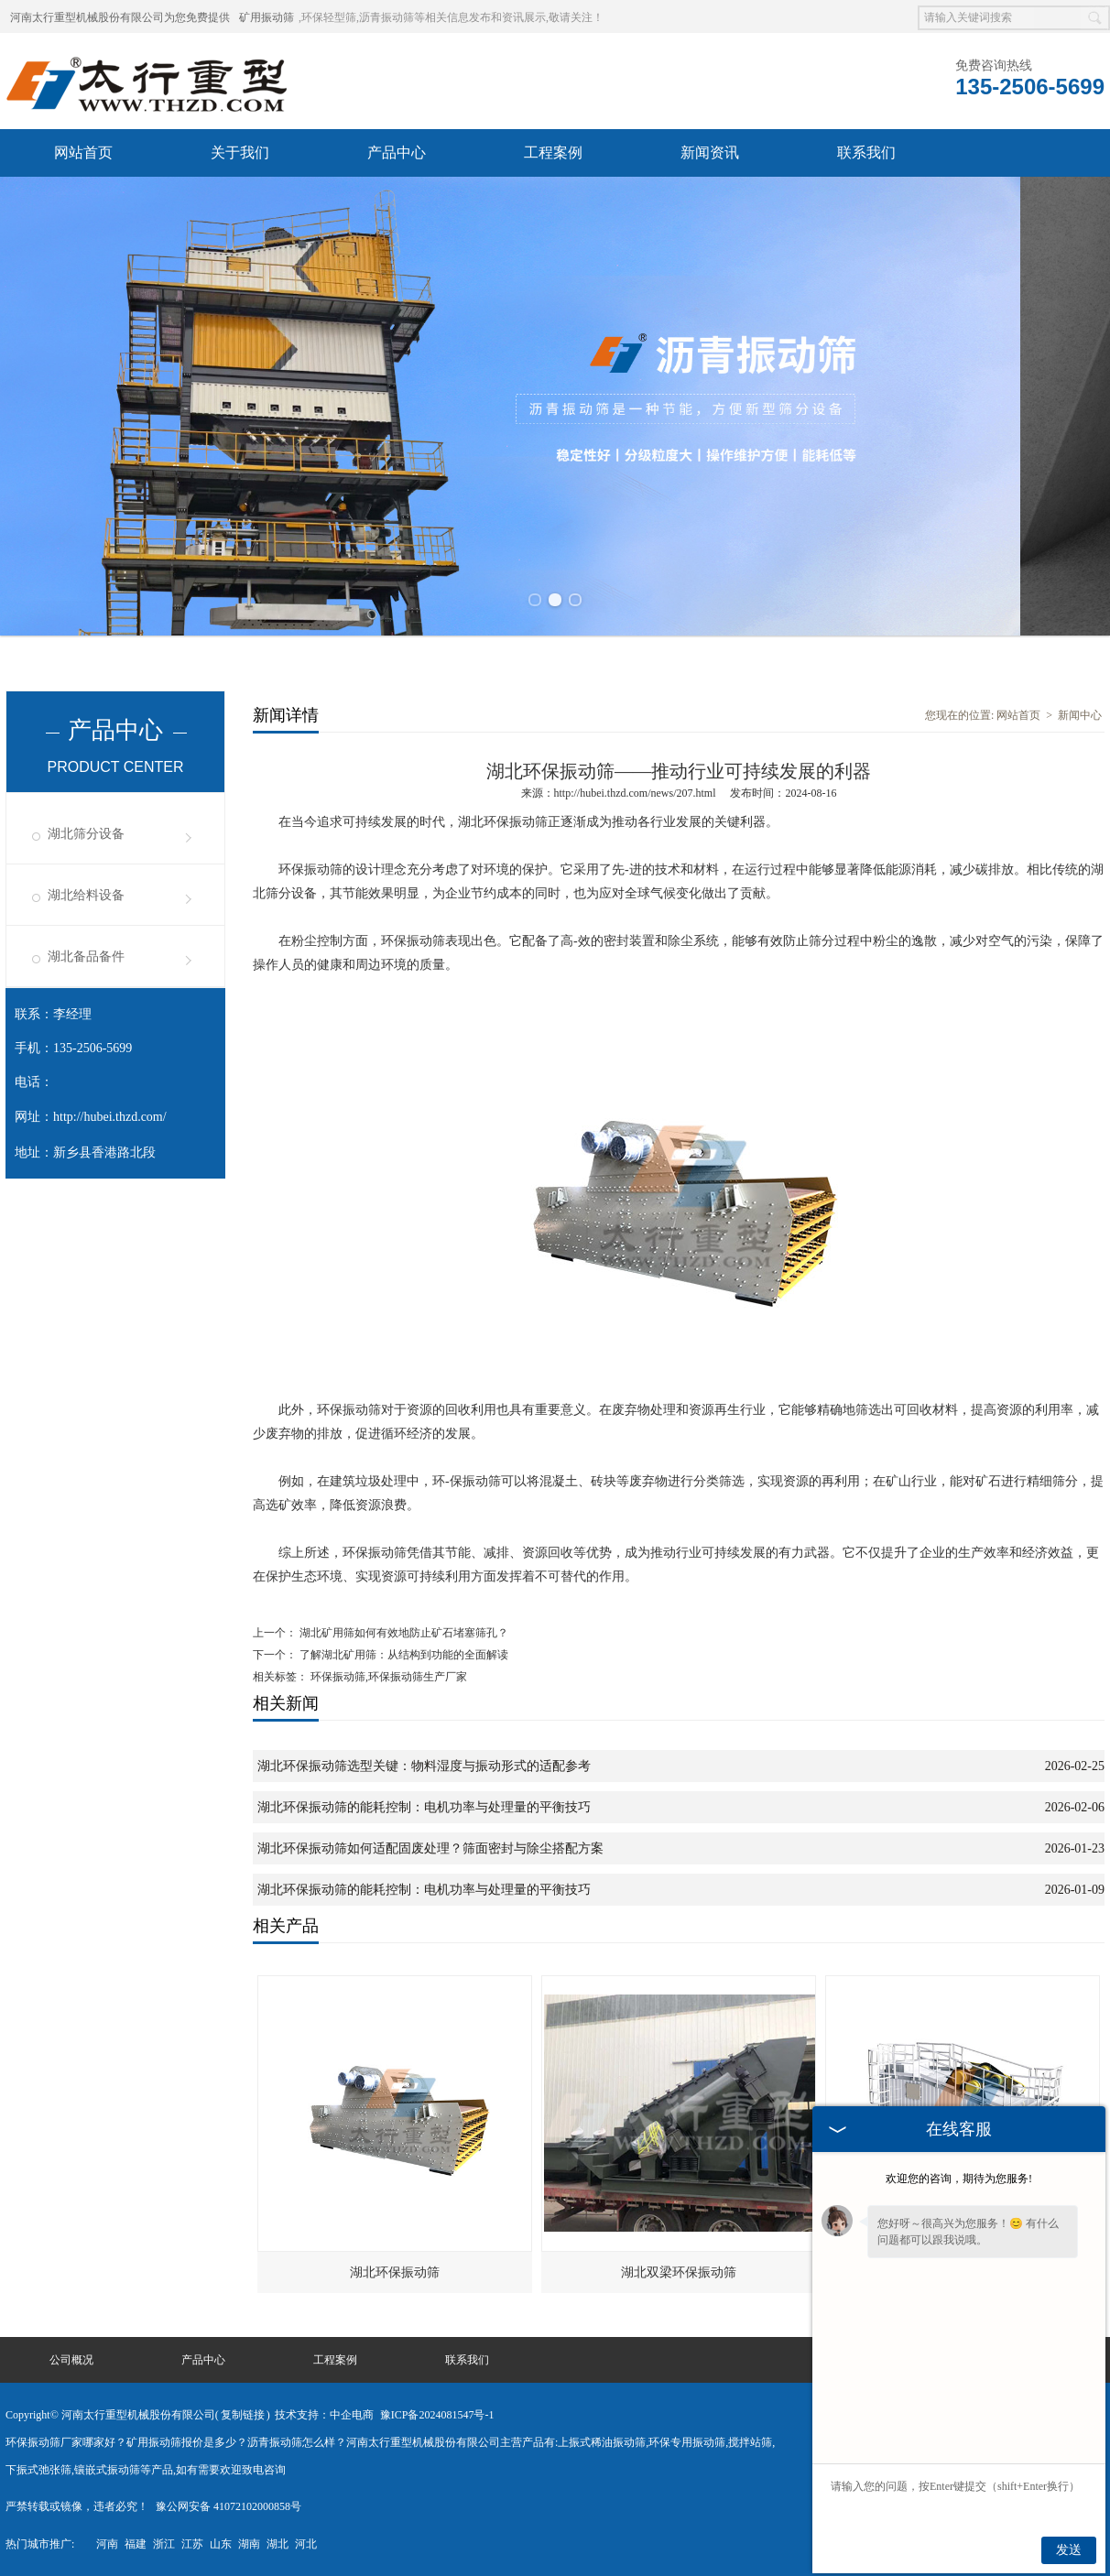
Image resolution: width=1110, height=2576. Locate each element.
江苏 (192, 2544)
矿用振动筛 (266, 17)
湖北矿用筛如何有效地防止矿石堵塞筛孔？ (402, 1632)
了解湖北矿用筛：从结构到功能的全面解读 (402, 1654)
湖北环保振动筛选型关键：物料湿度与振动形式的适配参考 (424, 1766)
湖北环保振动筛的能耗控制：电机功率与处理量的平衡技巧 (424, 1807)
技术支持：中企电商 (324, 2414)
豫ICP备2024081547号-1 (437, 2414)
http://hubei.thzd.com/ (110, 1117)
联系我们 (866, 152)
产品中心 (396, 152)
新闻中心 (1080, 715)
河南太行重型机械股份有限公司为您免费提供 (120, 17)
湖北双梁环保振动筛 (678, 2272)
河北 (306, 2544)
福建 (136, 2544)
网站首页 (83, 152)
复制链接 (243, 2414)
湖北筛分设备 (86, 834)
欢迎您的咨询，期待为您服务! (959, 2178)
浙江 (164, 2544)
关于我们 (240, 152)
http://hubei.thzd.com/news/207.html (635, 793)
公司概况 (71, 2359)
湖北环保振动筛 (395, 2272)
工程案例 (553, 152)
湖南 (249, 2544)
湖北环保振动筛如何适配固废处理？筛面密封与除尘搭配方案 (430, 1848)
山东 (221, 2544)
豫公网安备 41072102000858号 (228, 2506)
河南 (107, 2544)
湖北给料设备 (86, 895)
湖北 (277, 2544)
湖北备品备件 (86, 956)
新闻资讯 (709, 152)
